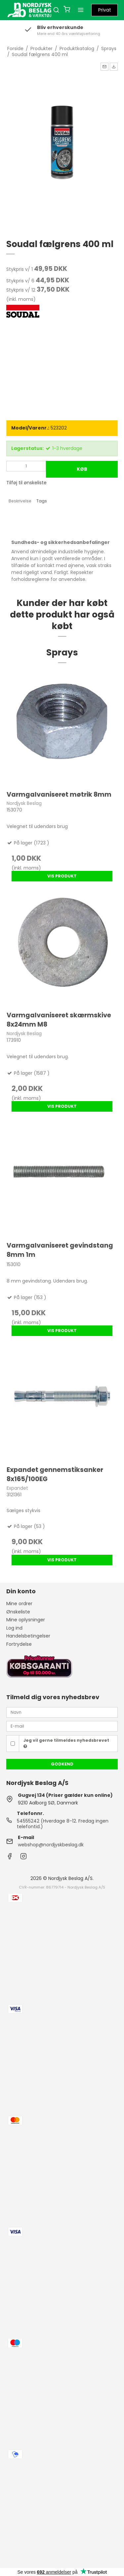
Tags (41, 501)
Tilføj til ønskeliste (26, 482)
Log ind (14, 1628)
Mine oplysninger (25, 1619)
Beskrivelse (20, 501)
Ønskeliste (18, 1611)
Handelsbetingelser (28, 1636)
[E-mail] (62, 1726)
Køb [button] (82, 469)
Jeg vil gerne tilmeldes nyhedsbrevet (66, 1743)
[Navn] (62, 1712)
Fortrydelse (19, 1644)
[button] (104, 67)
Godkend (62, 1764)
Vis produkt (62, 876)
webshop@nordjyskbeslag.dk (51, 1844)
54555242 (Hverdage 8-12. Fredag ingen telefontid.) (62, 1824)
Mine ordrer (19, 1603)
